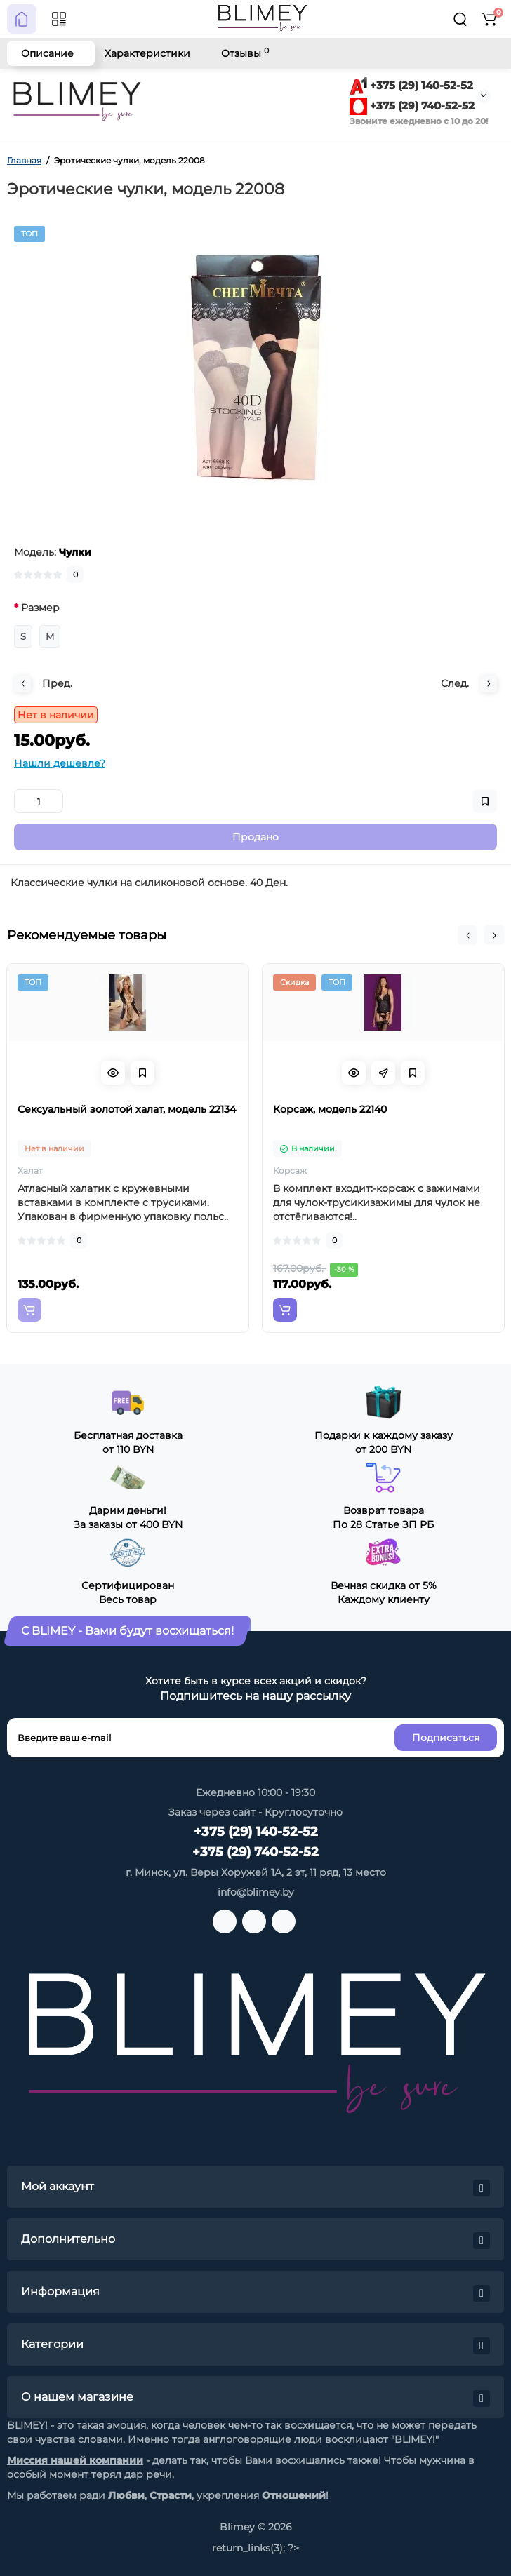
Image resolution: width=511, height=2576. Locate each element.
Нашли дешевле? (59, 763)
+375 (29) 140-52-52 (411, 85)
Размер (40, 607)
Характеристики (147, 53)
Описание (47, 53)
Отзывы (245, 53)
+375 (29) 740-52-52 (412, 105)
